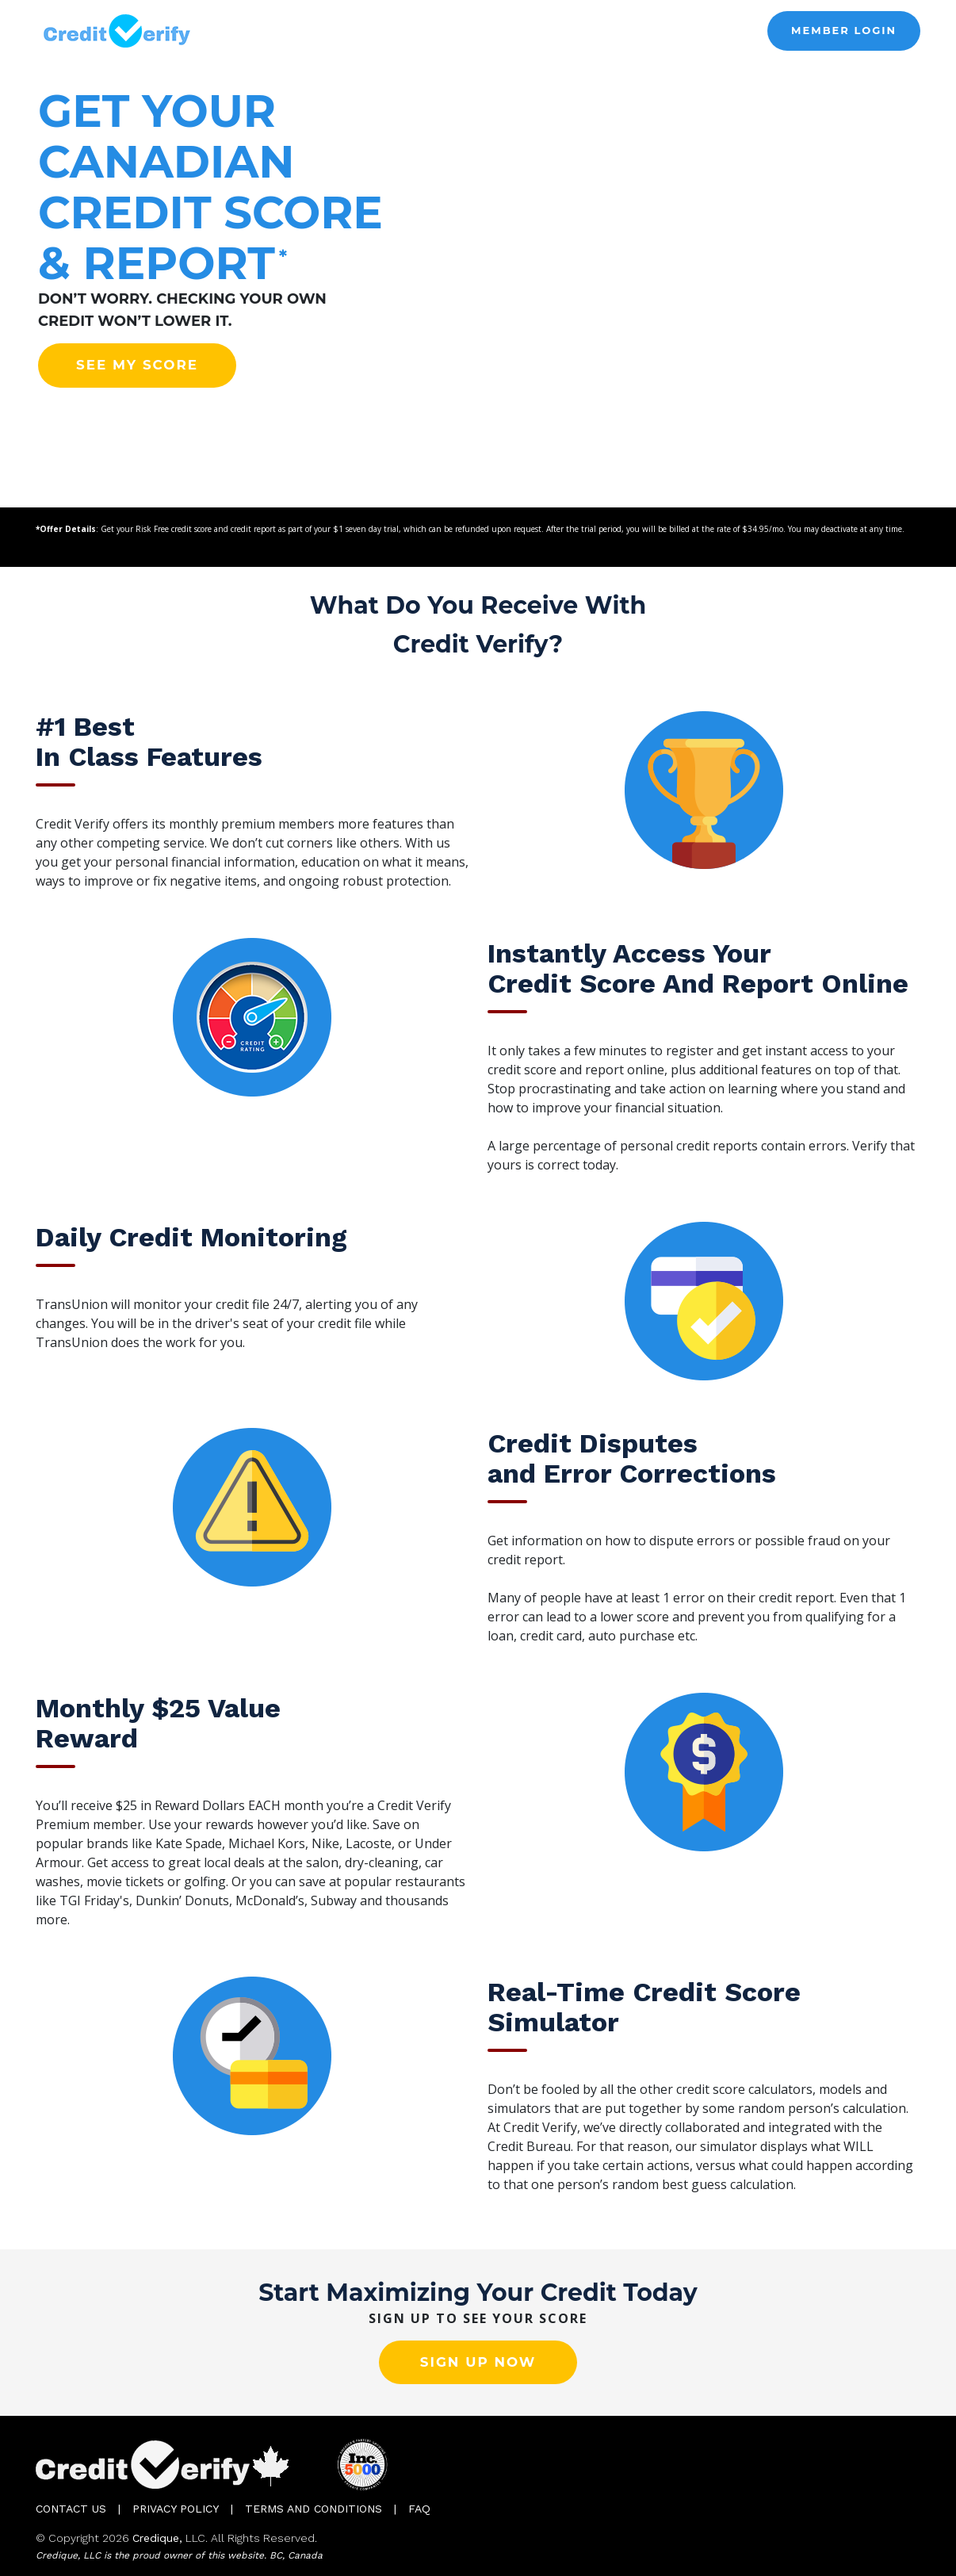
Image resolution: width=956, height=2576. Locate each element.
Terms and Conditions (313, 2508)
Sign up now (478, 2362)
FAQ (419, 2508)
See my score (137, 365)
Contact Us (71, 2508)
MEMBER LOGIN (844, 30)
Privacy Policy (175, 2508)
